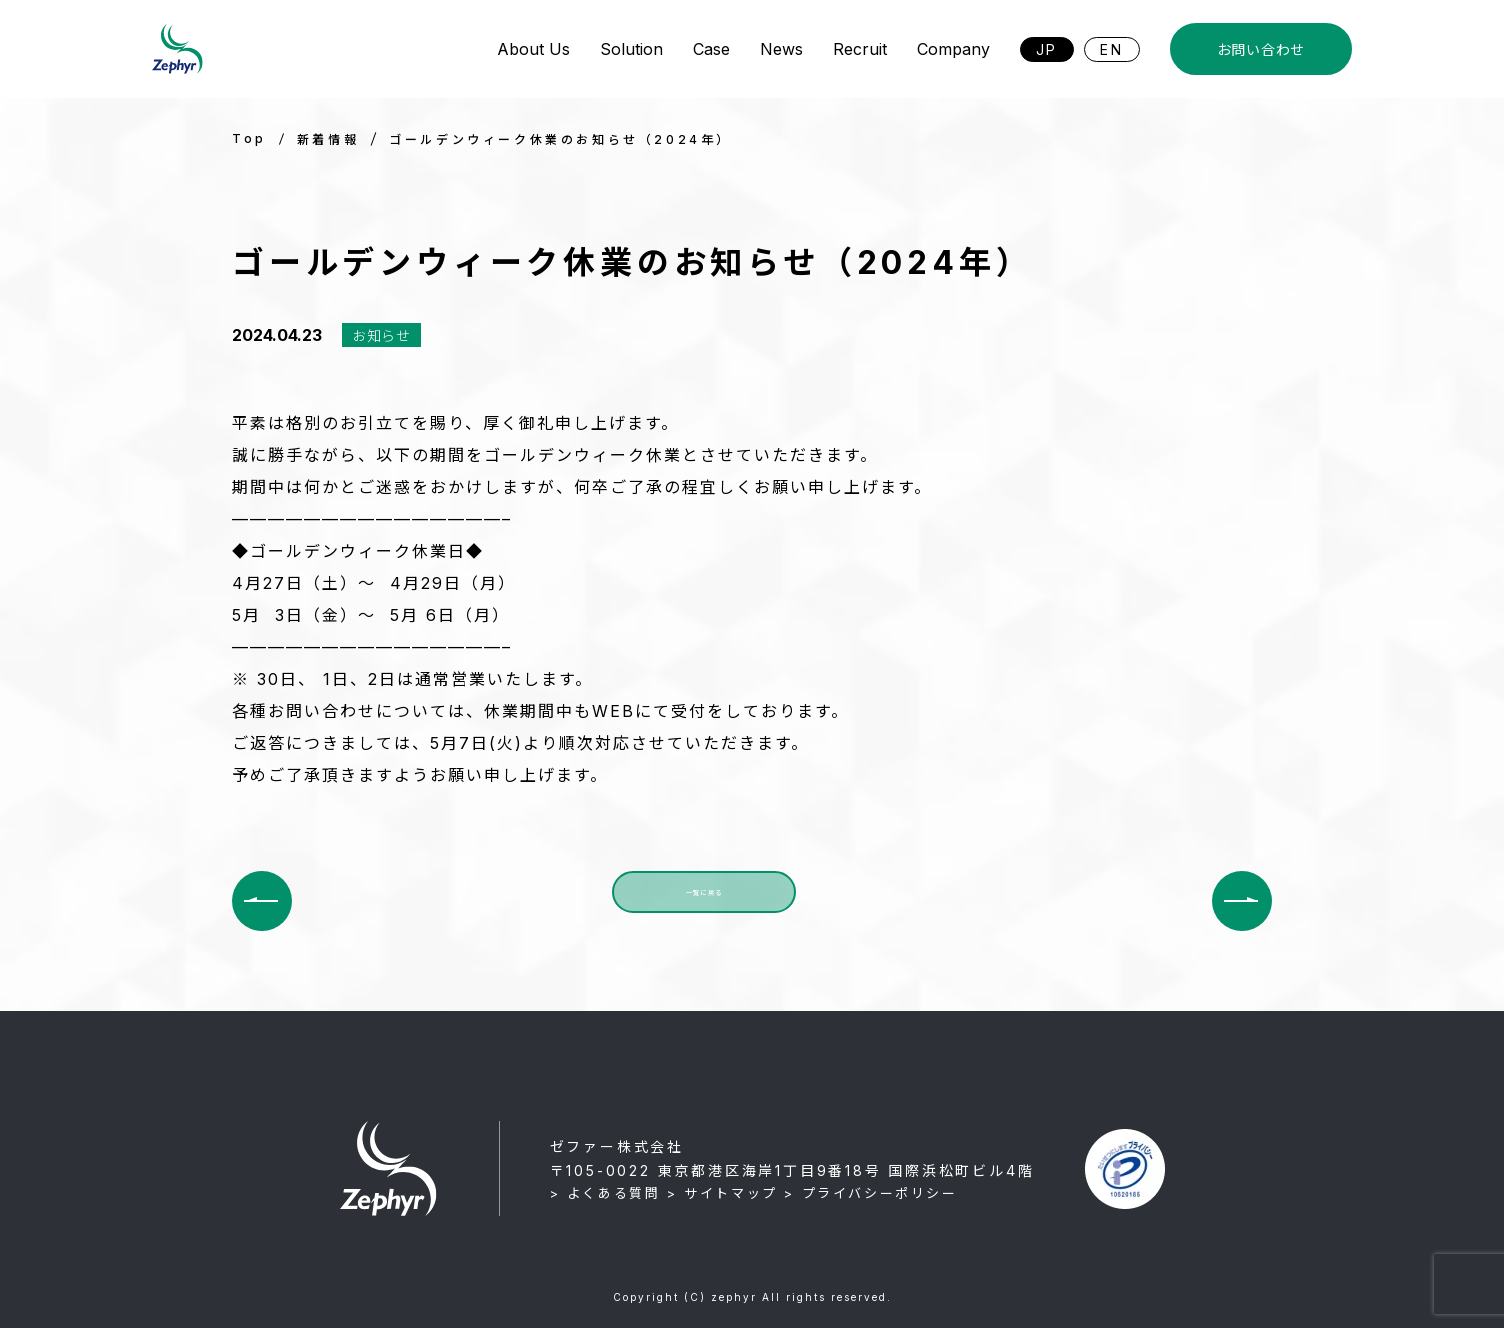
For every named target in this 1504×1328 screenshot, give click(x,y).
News (781, 49)
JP (1047, 49)
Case (711, 49)
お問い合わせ (1261, 49)
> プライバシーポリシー (870, 1193)
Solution (631, 49)
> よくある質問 (605, 1193)
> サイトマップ (722, 1193)
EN (1112, 49)
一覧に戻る (704, 900)
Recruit (860, 49)
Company (953, 49)
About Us (533, 49)
